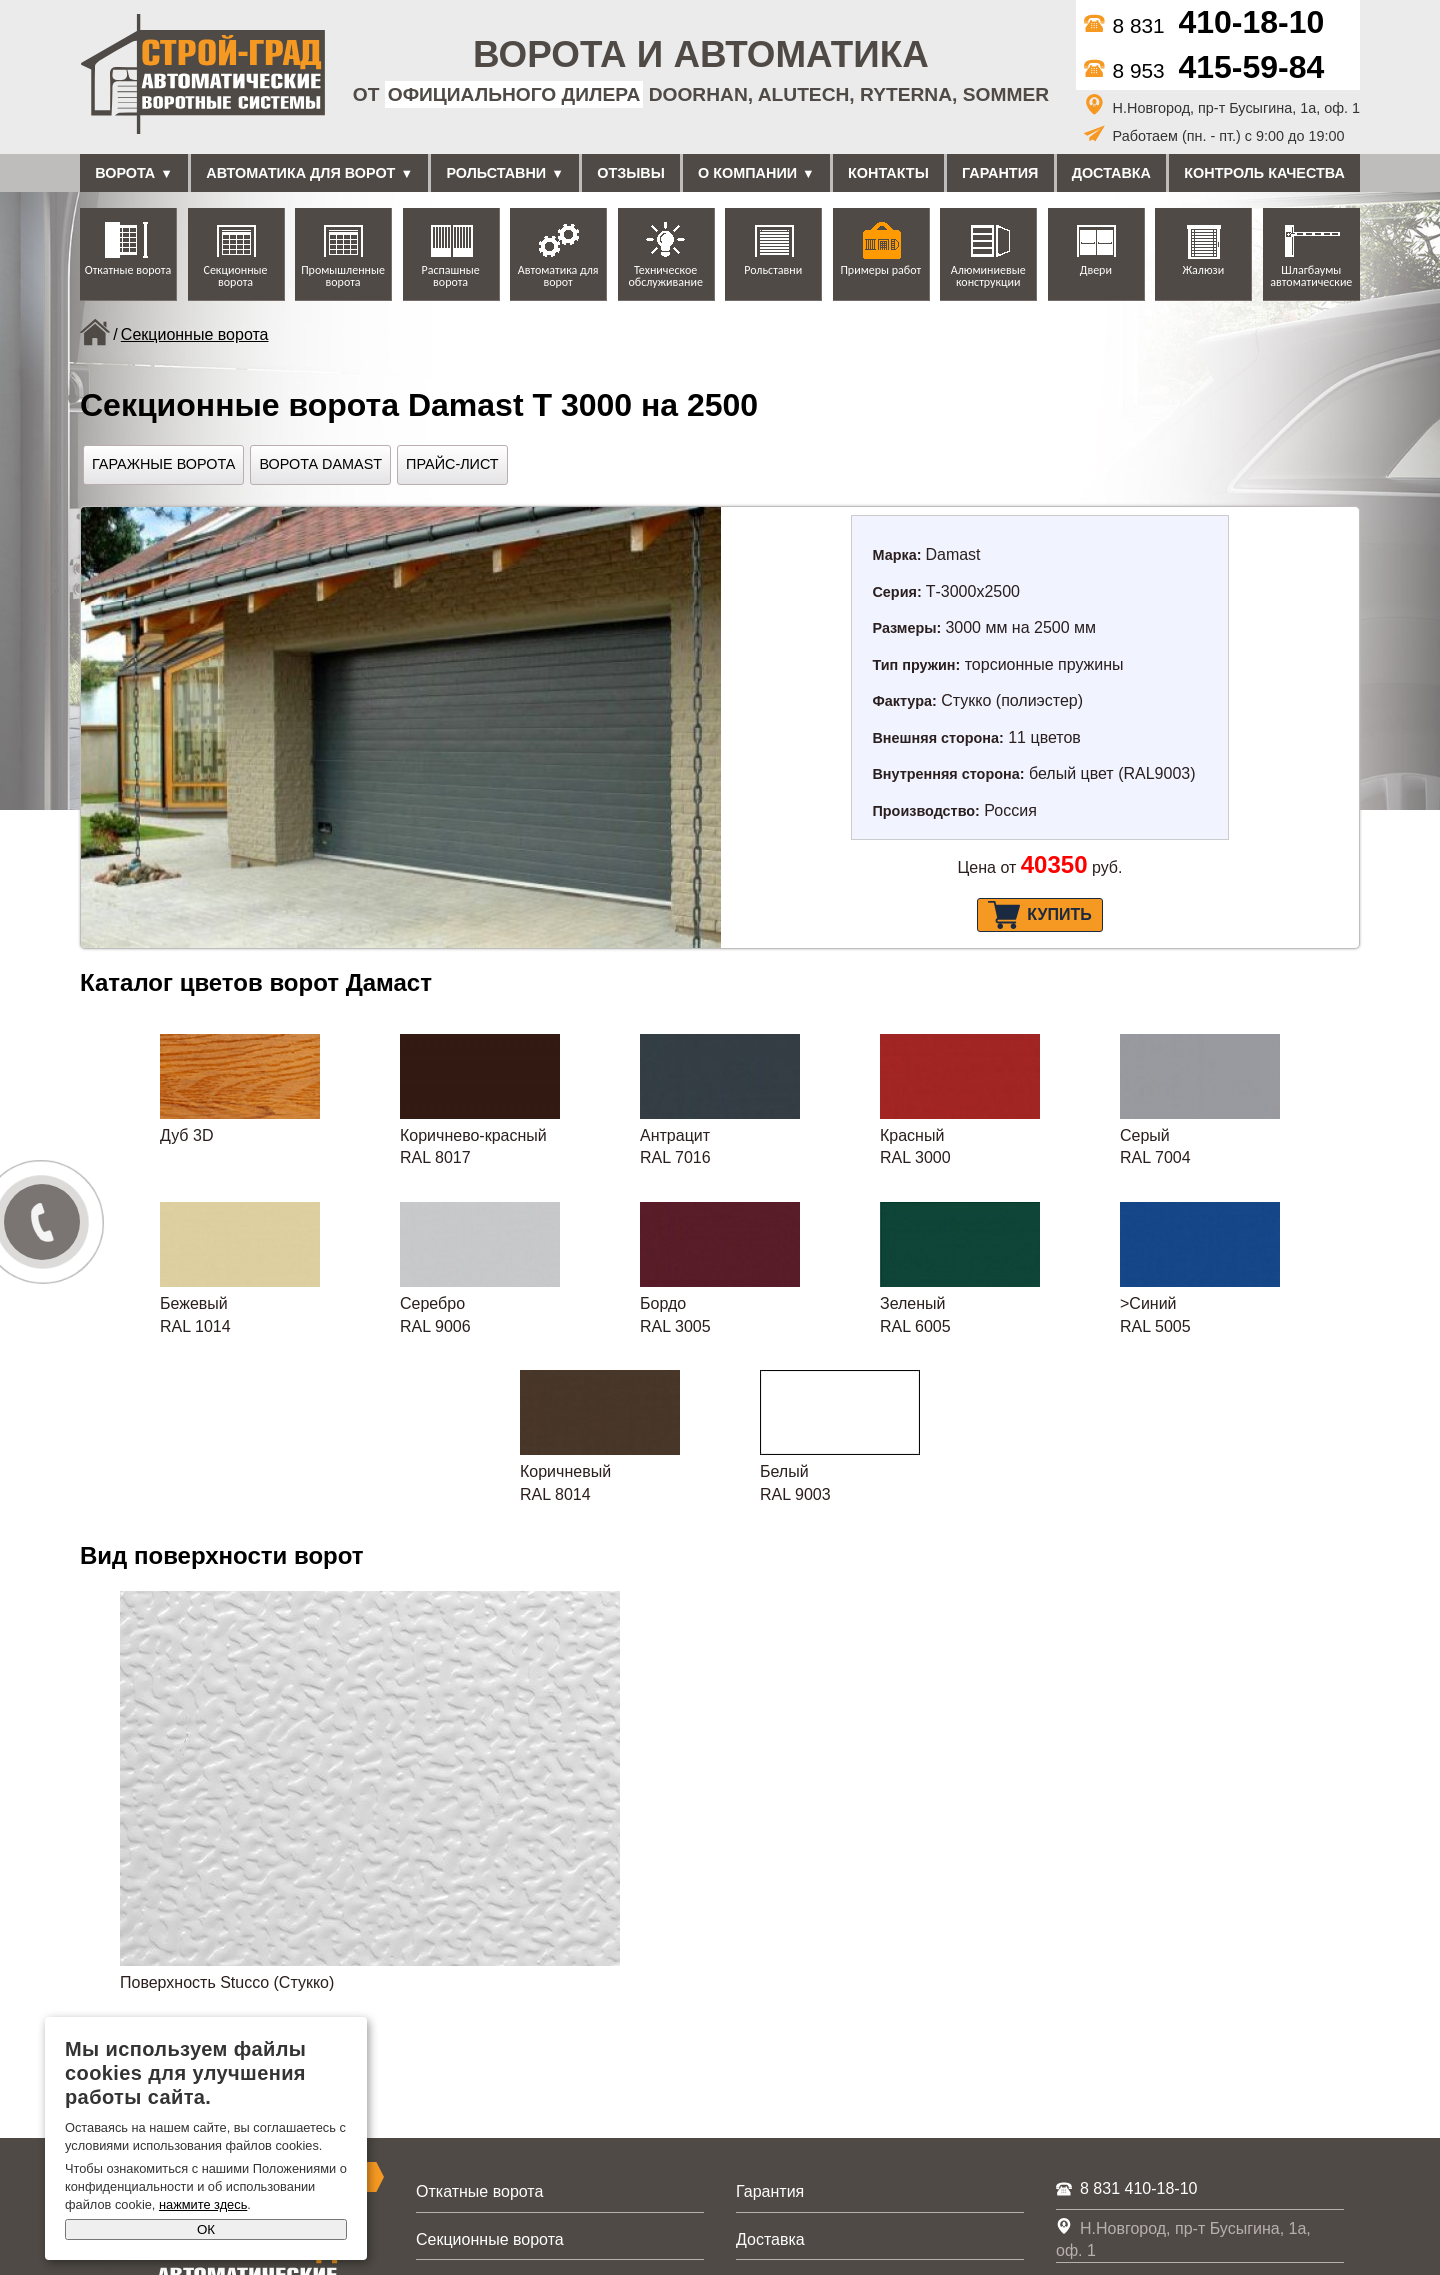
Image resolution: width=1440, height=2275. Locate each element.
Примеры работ (880, 270)
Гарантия (1000, 173)
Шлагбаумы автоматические (1311, 276)
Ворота (125, 173)
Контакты (888, 173)
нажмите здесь (203, 2204)
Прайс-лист (452, 464)
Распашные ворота (451, 276)
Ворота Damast (320, 464)
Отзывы (631, 173)
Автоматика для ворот (300, 173)
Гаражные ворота (163, 464)
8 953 (1204, 70)
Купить (1039, 915)
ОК (206, 2229)
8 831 (1204, 25)
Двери (1096, 270)
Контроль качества (1264, 173)
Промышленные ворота (343, 276)
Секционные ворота (236, 276)
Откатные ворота (128, 270)
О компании (747, 173)
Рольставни (496, 173)
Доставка (1111, 173)
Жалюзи (1203, 270)
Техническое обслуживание (665, 276)
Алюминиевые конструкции (988, 276)
